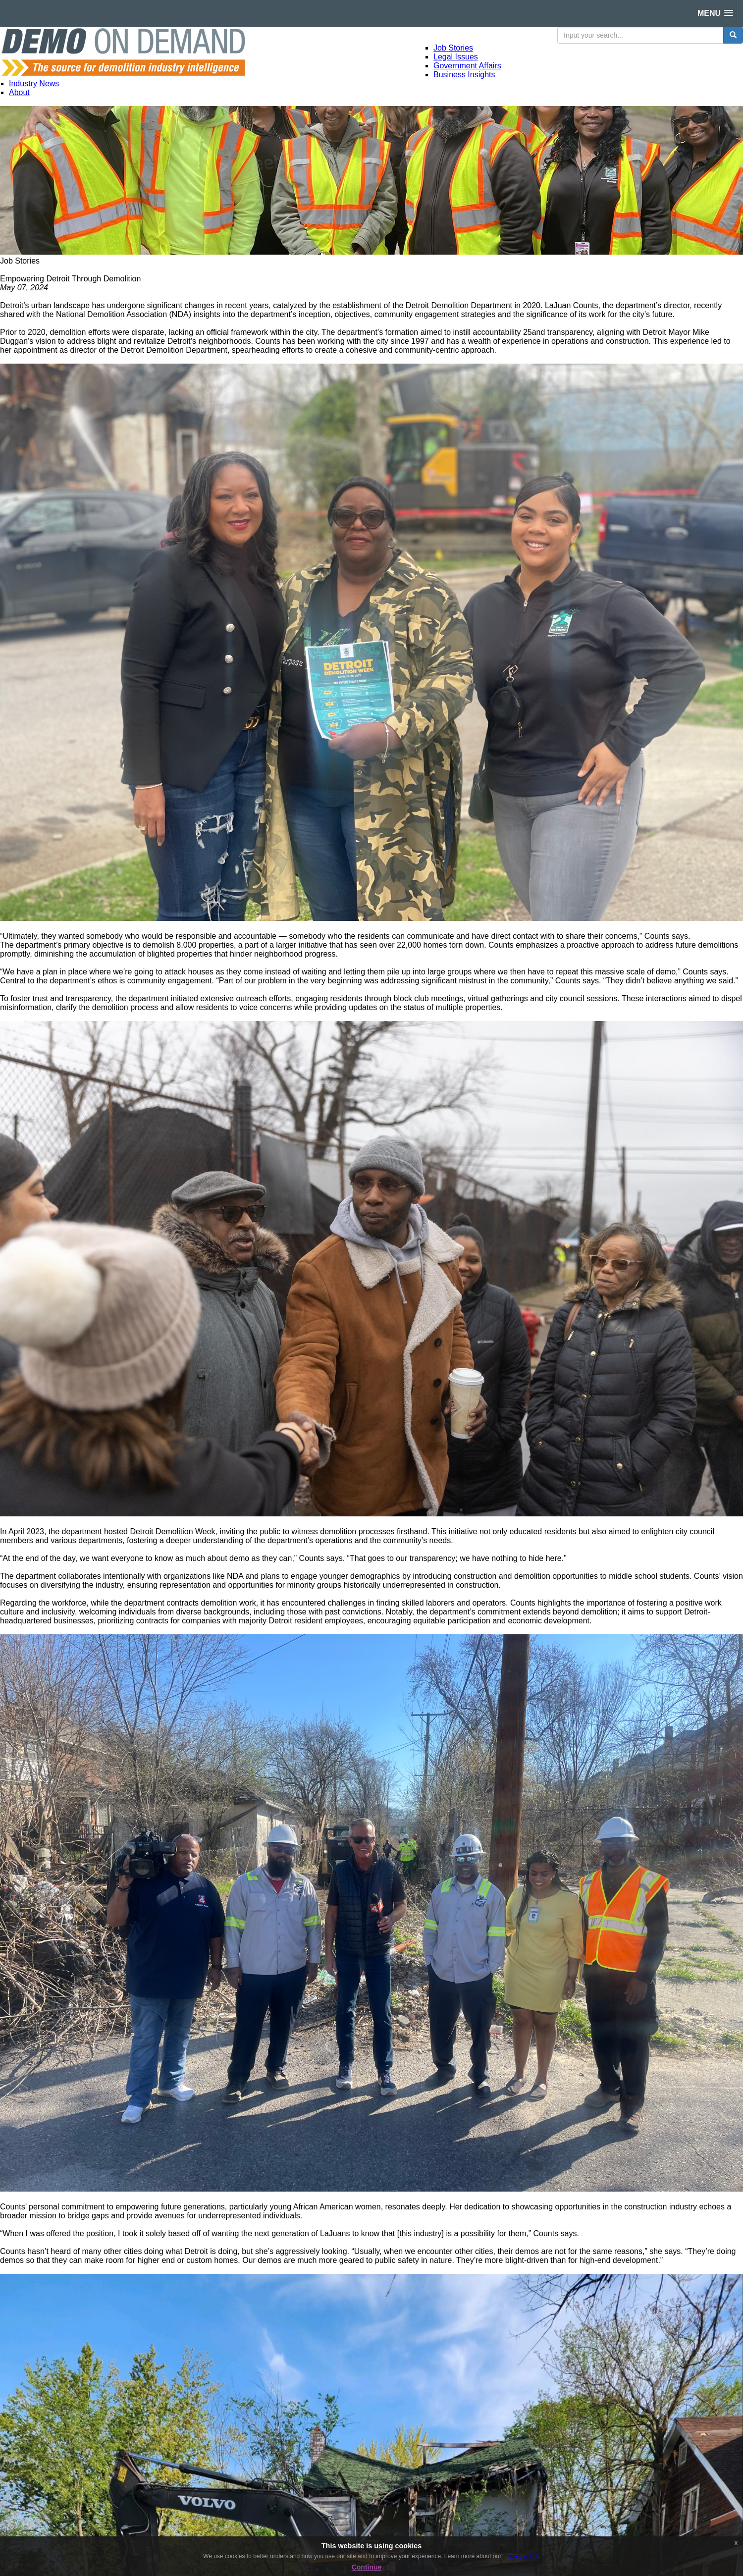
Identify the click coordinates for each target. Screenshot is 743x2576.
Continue (367, 2567)
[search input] (640, 35)
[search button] (733, 35)
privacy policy (520, 2556)
